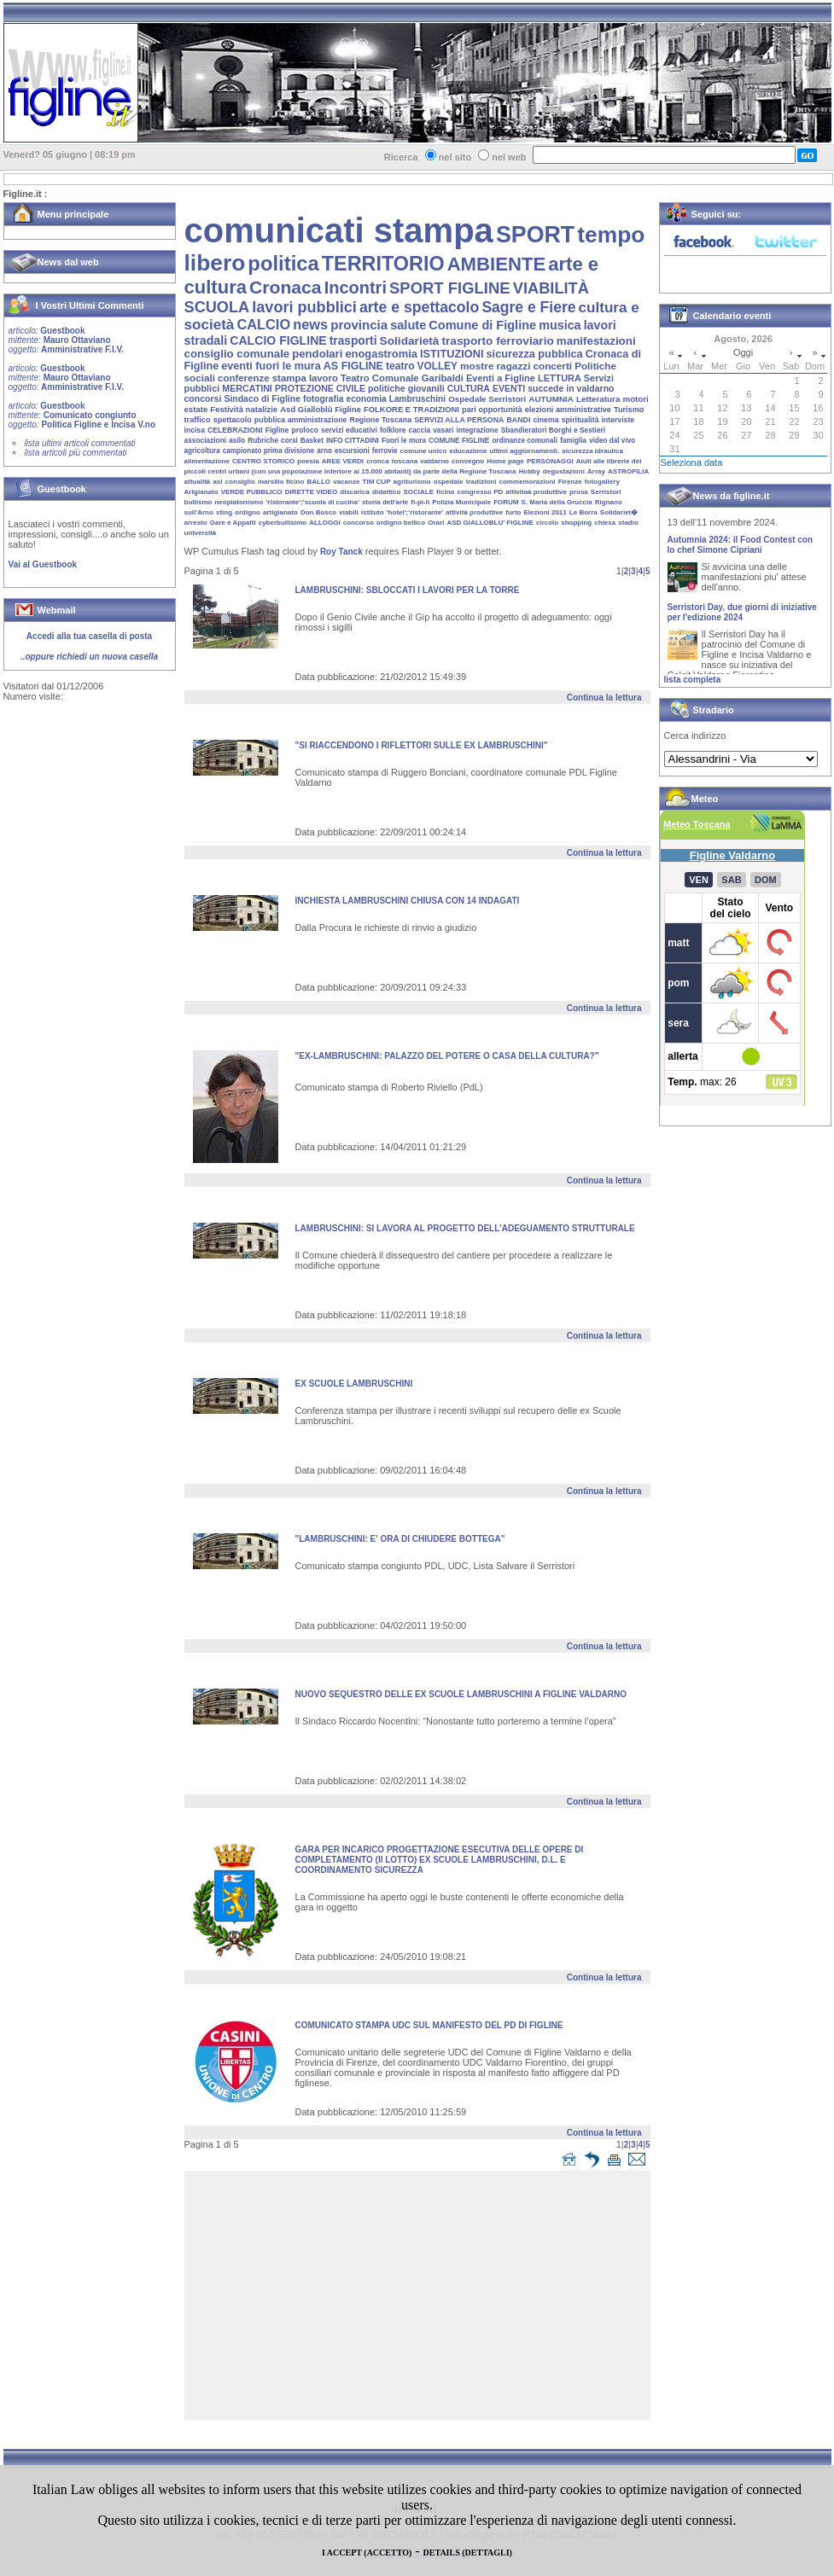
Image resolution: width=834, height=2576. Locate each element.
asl (217, 482)
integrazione (477, 430)
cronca (377, 461)
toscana (405, 461)
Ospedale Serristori (487, 399)
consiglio (240, 482)
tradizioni (481, 482)
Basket (312, 441)
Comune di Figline (482, 325)
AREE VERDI (343, 461)
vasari (443, 430)
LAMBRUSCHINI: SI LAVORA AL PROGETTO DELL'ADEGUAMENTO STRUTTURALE (465, 1228)
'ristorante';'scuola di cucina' (312, 502)
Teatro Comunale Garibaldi (402, 378)
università (200, 533)
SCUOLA (217, 307)
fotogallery (602, 482)
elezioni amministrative (568, 409)
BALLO (318, 482)
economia (367, 399)
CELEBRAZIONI (235, 430)
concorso (358, 522)
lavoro (323, 378)
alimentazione (207, 461)
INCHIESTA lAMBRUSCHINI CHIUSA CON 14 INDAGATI (407, 900)
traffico (197, 420)
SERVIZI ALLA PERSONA (459, 420)
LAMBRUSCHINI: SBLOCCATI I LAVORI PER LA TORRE (407, 590)
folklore (392, 430)
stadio (628, 522)
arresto (195, 522)
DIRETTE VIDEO (311, 492)
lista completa (692, 679)
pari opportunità (492, 409)
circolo (547, 522)
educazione (468, 451)
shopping (576, 522)
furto (513, 512)
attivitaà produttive (536, 492)
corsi (289, 441)
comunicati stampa (338, 230)
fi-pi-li (420, 502)
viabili (349, 512)
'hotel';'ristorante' (415, 512)
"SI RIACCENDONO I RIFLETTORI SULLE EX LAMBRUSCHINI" (421, 745)
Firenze (570, 482)
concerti (552, 365)
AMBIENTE (496, 264)
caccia (420, 430)
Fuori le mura (404, 441)
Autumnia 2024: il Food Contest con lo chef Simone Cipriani (741, 550)
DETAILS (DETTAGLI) (467, 2552)
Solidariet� (619, 512)
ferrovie (385, 451)
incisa (194, 430)
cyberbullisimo (282, 522)
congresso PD (481, 492)
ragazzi (514, 365)
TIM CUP (377, 482)
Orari (436, 522)
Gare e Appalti (233, 522)
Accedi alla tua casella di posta (89, 636)
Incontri (355, 287)
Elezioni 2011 (545, 512)
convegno (468, 461)
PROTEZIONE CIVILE (320, 388)
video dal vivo (612, 441)
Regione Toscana (381, 420)
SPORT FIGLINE (449, 288)
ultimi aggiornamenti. (525, 451)
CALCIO (263, 324)
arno (324, 451)
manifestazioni (596, 340)
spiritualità (580, 420)
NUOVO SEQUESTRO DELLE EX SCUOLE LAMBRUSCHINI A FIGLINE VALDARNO (461, 1694)
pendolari (317, 353)
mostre (476, 366)
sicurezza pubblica (535, 353)
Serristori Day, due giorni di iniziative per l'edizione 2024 (742, 617)
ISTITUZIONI (451, 353)
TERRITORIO (383, 264)
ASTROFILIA (628, 471)
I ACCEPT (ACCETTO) (366, 2552)
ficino (445, 492)
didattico (386, 492)
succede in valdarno (571, 388)
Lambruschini (417, 399)
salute (408, 325)
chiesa (604, 522)
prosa (578, 492)
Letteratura (598, 399)
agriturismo (412, 482)
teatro (400, 366)
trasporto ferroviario (497, 340)
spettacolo (232, 420)
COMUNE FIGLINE (459, 441)
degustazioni (564, 471)
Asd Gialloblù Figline (320, 409)
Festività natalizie (243, 409)
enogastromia (381, 353)
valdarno (434, 461)
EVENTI (509, 388)
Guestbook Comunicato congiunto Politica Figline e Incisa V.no (82, 415)
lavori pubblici (304, 307)
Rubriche (263, 441)
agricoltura (202, 451)
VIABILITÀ (551, 288)
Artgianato (201, 492)
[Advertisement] (422, 2298)
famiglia (573, 441)
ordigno (247, 512)
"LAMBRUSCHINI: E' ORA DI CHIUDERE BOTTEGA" (400, 1539)
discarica (355, 492)
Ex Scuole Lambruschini (354, 1383)
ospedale (449, 482)
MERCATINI (247, 388)
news (310, 324)
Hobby (529, 471)
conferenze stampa (262, 378)
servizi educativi (349, 430)
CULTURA (468, 388)
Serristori (606, 492)
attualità (197, 482)
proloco (304, 430)
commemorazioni (527, 482)
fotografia (323, 399)
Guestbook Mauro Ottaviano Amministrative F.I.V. (66, 340)
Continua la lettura (604, 697)
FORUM (505, 502)
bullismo (198, 502)
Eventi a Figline (500, 378)
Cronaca (285, 287)
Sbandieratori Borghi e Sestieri (553, 430)
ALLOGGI (324, 522)
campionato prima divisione (268, 451)
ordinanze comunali (524, 441)
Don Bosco (318, 512)
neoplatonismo (238, 502)
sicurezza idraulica (592, 451)
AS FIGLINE (353, 366)
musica (559, 325)
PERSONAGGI (550, 461)
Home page (505, 461)
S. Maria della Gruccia (557, 502)
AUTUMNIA (551, 399)
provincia (359, 324)
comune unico (423, 451)
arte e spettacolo (419, 307)
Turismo (629, 409)
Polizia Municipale (461, 502)
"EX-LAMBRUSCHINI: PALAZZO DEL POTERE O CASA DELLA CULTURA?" (447, 1056)
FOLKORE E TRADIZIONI (411, 409)
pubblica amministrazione (300, 420)
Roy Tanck (341, 551)
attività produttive (474, 512)
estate (196, 409)
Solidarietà (410, 340)
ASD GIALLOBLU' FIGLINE (489, 522)
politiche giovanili (406, 388)
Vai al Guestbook (43, 564)
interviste (618, 420)
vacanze (346, 482)
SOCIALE (418, 492)
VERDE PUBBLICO (252, 492)
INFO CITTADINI (352, 441)
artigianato (280, 512)
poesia (308, 461)
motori (635, 399)
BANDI (518, 420)
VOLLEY (437, 366)
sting (224, 512)
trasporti (353, 340)
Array (596, 471)
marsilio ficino (281, 482)
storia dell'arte (385, 502)
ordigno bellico (400, 522)
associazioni (205, 440)
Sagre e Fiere (528, 307)
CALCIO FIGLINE (278, 340)
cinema (545, 420)
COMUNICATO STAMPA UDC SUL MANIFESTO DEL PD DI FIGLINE (429, 2025)
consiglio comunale (237, 353)
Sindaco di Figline (262, 399)
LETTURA (559, 378)
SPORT (535, 234)
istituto (372, 512)
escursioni (352, 451)
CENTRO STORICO (263, 461)
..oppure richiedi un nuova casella (89, 656)
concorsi (203, 398)
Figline (277, 430)
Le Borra (583, 512)
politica (283, 263)
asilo (237, 440)
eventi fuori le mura (270, 366)
